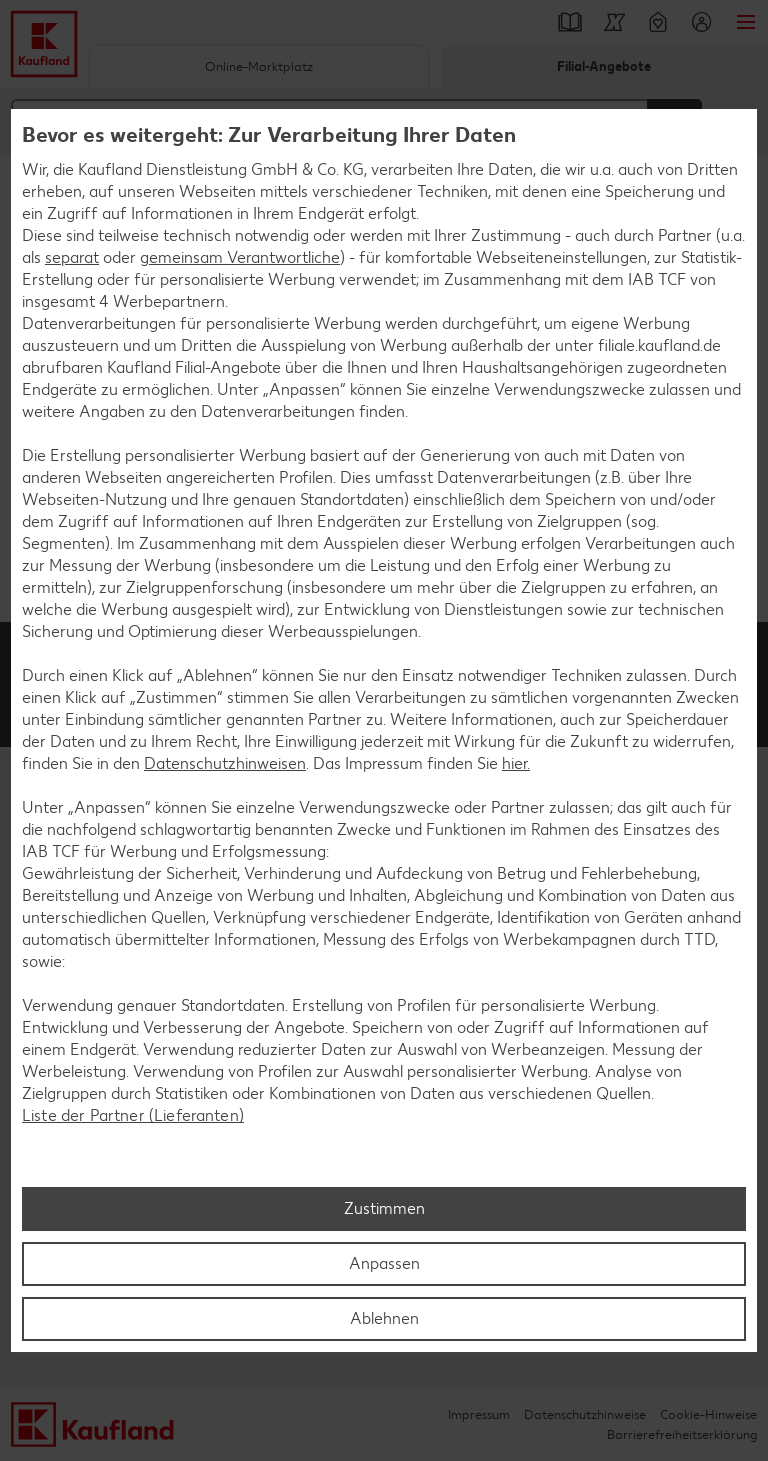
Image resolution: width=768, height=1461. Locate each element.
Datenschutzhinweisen (225, 763)
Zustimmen (384, 1208)
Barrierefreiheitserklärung (682, 1434)
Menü (746, 22)
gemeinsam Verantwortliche (240, 257)
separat (72, 257)
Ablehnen (384, 1318)
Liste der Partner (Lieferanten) (133, 1115)
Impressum (479, 1414)
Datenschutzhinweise (585, 1414)
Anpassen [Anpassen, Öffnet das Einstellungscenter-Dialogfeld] (384, 1263)
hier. (516, 763)
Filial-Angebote (604, 66)
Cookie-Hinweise (708, 1414)
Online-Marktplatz (259, 66)
